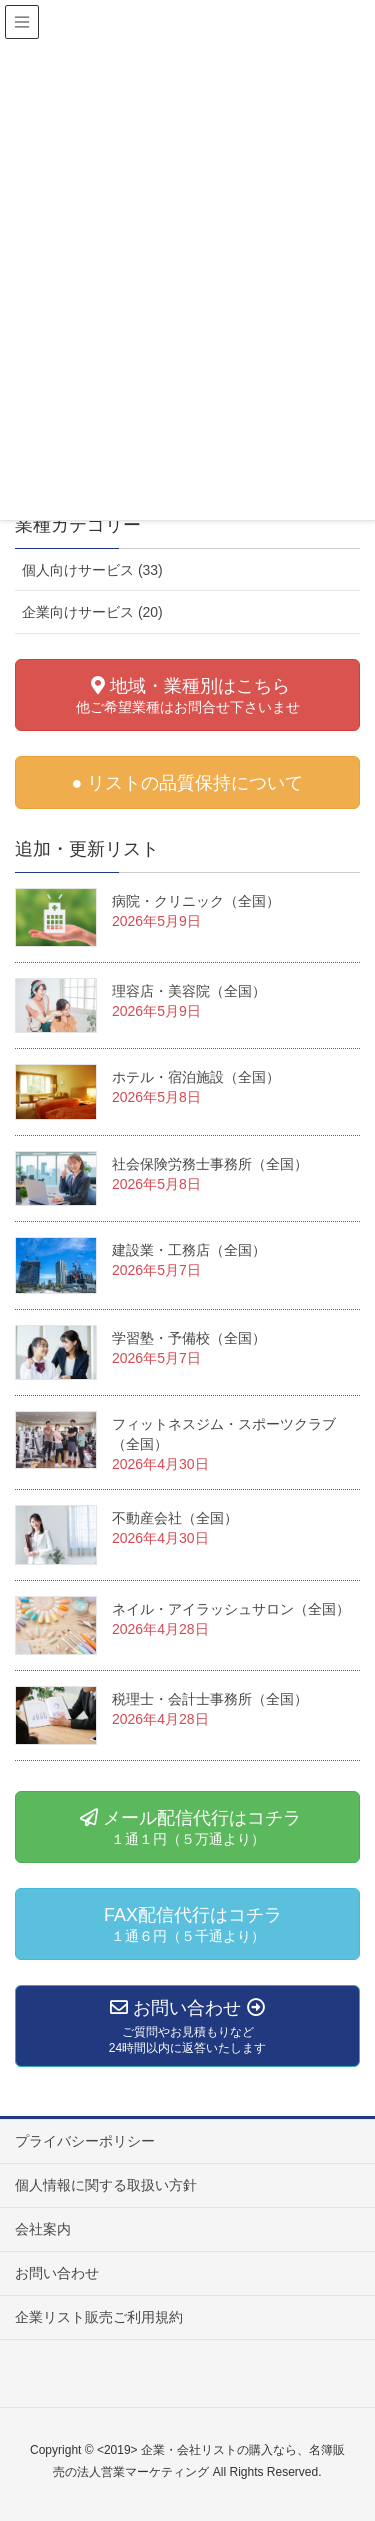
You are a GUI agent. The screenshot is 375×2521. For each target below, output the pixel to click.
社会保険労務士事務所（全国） (210, 1164)
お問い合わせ (57, 2273)
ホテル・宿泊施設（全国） (196, 1077)
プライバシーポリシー (85, 2141)
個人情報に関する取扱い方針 (106, 2185)
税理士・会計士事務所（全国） (210, 1699)
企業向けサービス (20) (92, 612)
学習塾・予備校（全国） (189, 1338)
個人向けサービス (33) (92, 570)
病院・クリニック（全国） (196, 901)
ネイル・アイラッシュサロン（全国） (231, 1609)
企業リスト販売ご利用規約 (99, 2317)
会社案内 (43, 2229)
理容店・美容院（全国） (189, 991)
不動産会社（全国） (175, 1518)
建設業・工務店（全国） (189, 1250)
